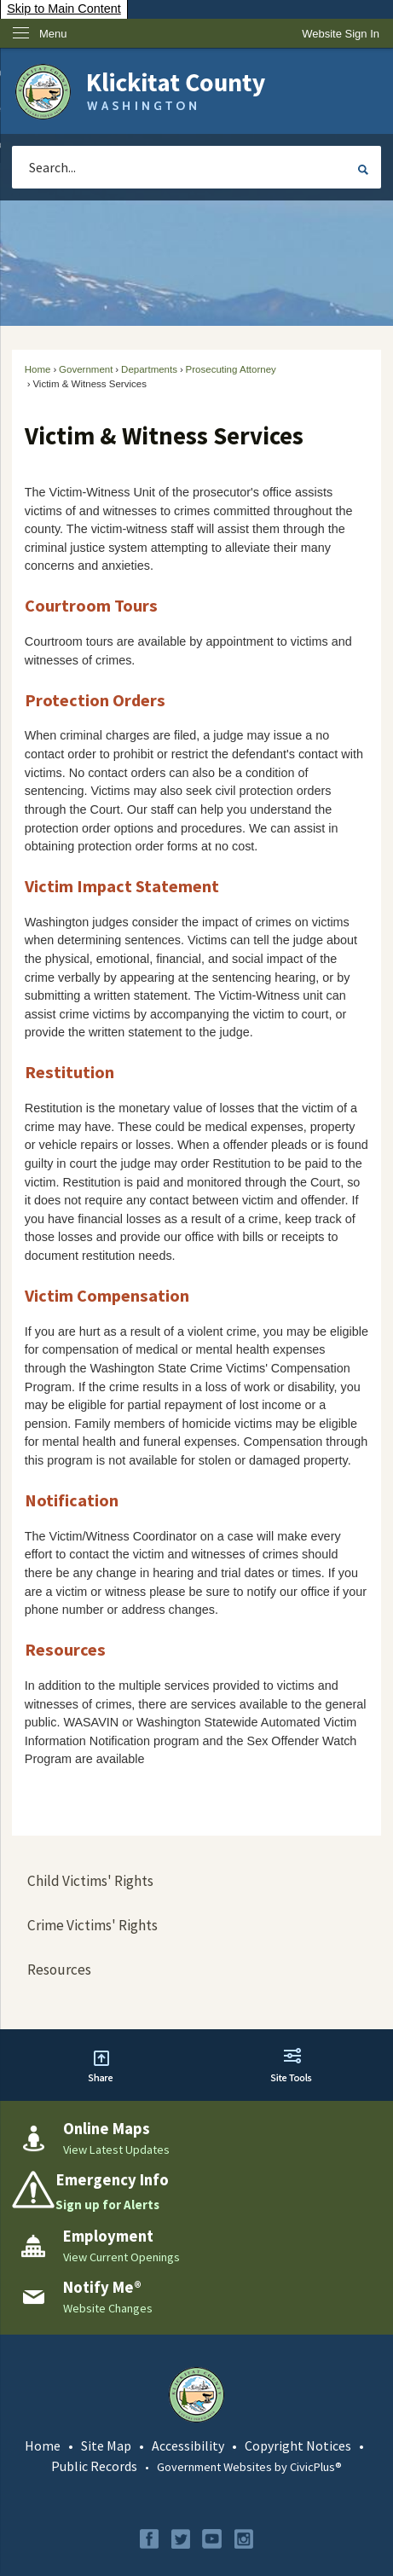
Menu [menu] (53, 33)
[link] (340, 34)
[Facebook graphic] (149, 2539)
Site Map (106, 2445)
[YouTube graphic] (212, 2539)
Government (86, 369)
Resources (59, 1969)
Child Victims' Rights (90, 1880)
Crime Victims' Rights (92, 1925)
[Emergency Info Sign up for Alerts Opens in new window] (196, 2192)
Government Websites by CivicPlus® (249, 2466)
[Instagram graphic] (243, 2539)
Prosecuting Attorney (231, 369)
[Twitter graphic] (180, 2539)
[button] (363, 169)
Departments (149, 369)
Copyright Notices (298, 2445)
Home (38, 369)
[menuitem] (196, 1881)
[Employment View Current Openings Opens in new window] (196, 2246)
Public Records (94, 2465)
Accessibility (188, 2445)
